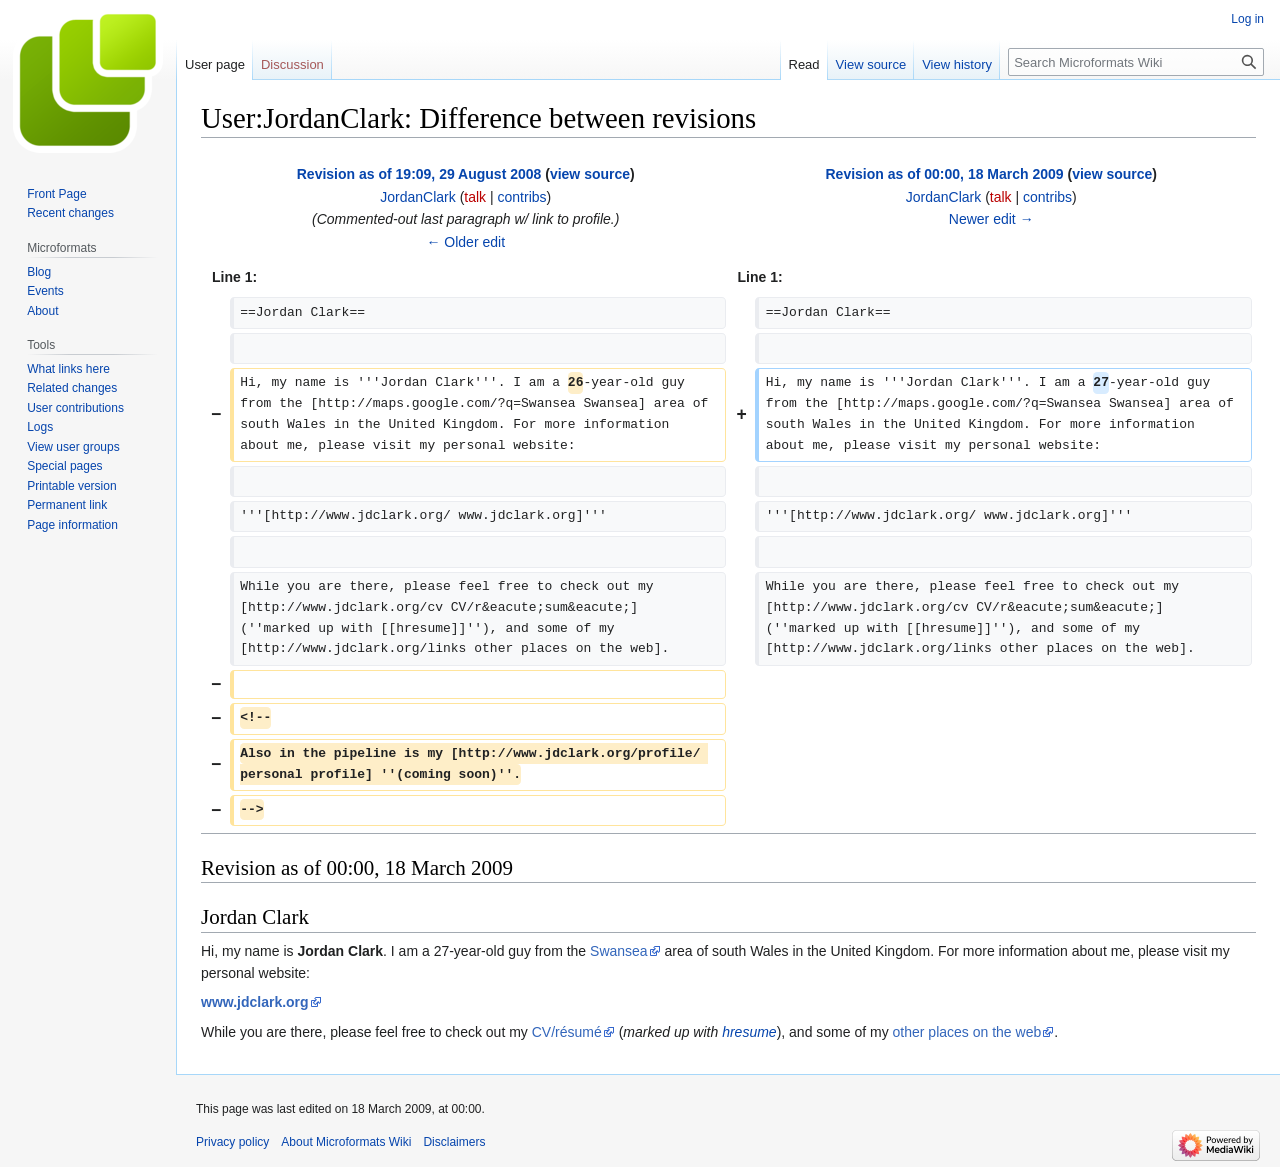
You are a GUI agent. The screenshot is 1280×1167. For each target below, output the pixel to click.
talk (475, 197)
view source (590, 174)
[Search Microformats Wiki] (1136, 62)
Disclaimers (454, 1142)
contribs (522, 197)
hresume (749, 1032)
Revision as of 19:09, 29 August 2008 (419, 174)
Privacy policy (232, 1142)
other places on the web (967, 1032)
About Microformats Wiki (346, 1142)
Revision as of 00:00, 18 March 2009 (944, 174)
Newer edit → (991, 219)
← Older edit (465, 242)
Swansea (619, 951)
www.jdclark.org (255, 1002)
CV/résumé (567, 1032)
